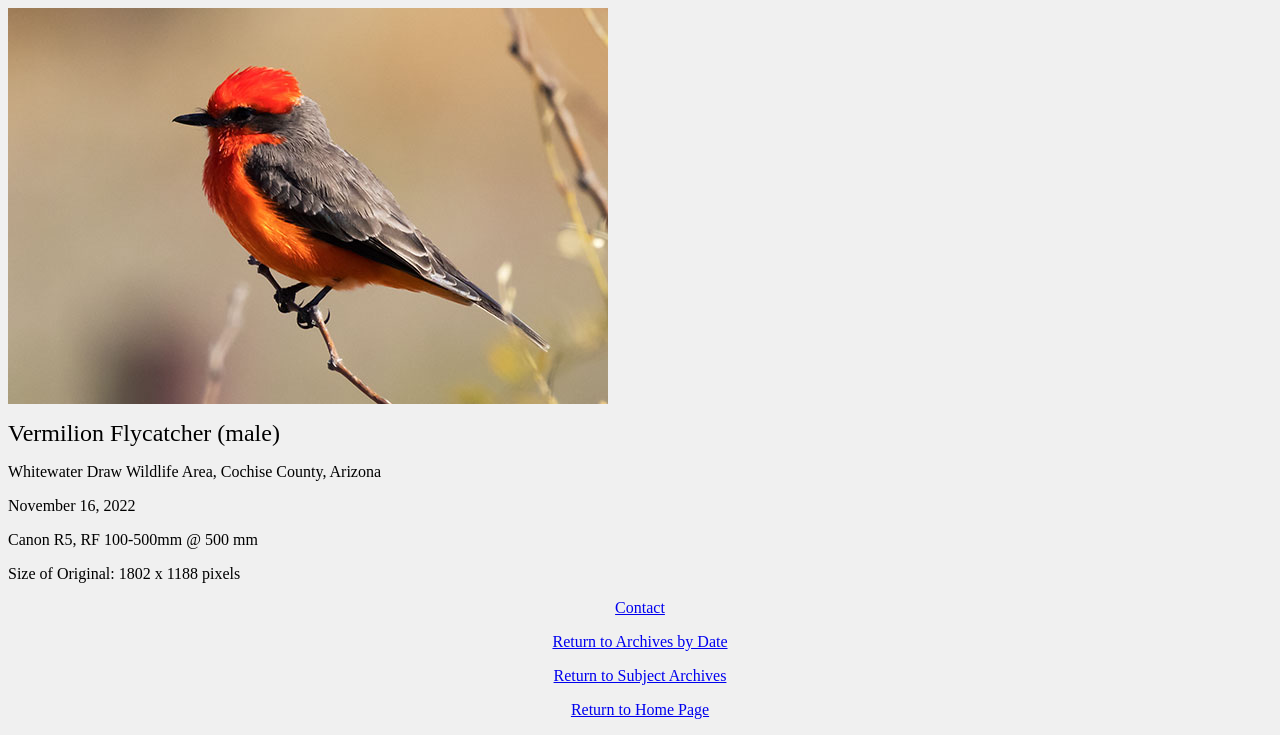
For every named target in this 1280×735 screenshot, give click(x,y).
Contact (640, 607)
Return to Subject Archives (640, 675)
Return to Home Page (640, 709)
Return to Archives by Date (639, 641)
